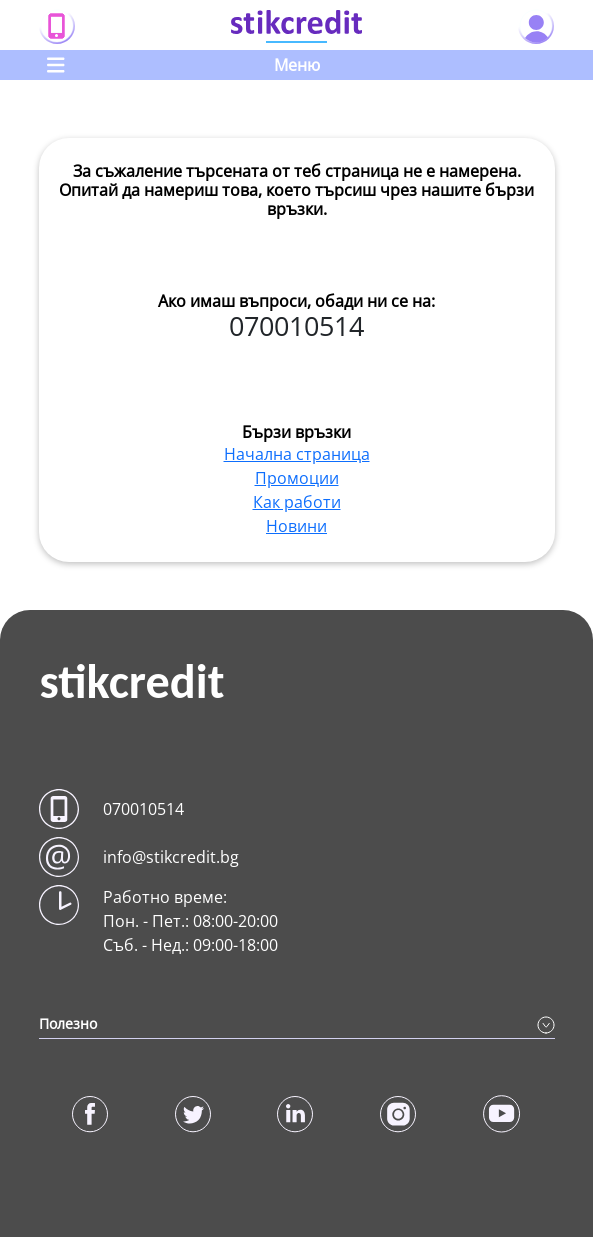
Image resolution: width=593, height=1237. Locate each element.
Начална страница (297, 454)
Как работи (297, 502)
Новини (296, 526)
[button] (297, 809)
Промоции (297, 478)
